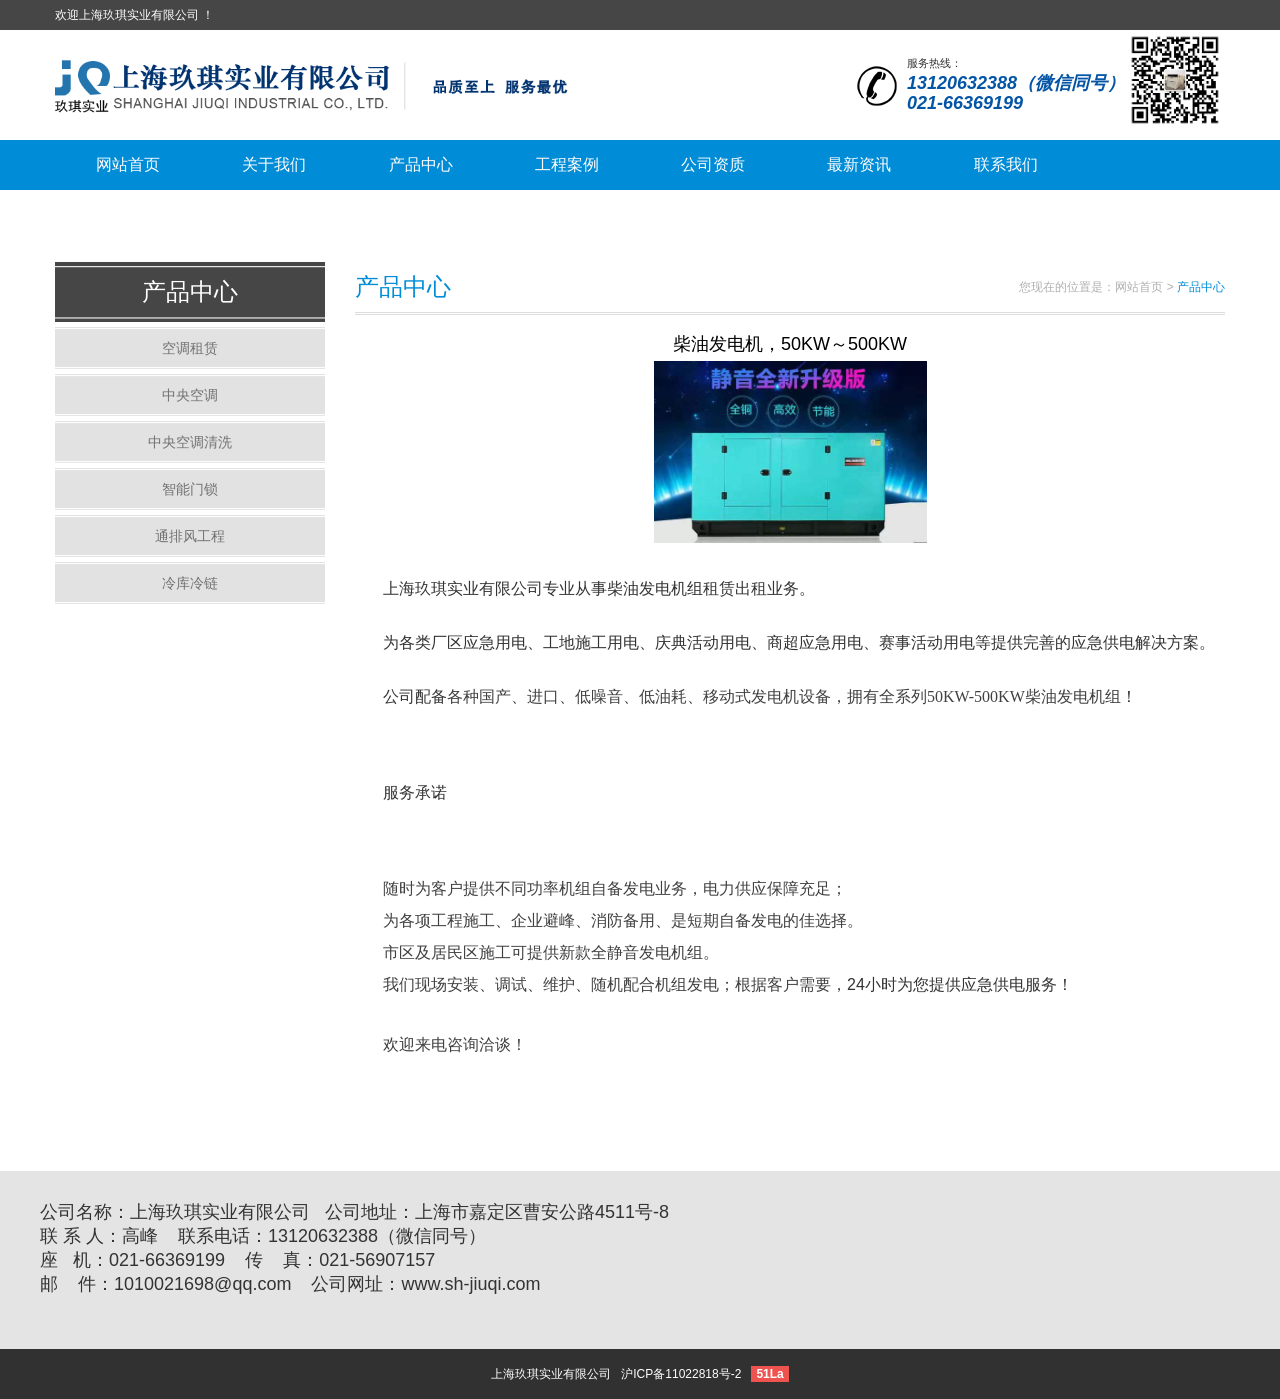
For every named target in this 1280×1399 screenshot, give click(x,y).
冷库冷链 (190, 583)
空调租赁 (190, 348)
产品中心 (190, 291)
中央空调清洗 (190, 442)
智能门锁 (190, 489)
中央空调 (190, 395)
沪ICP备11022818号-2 (681, 1374)
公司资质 (713, 164)
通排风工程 (190, 536)
